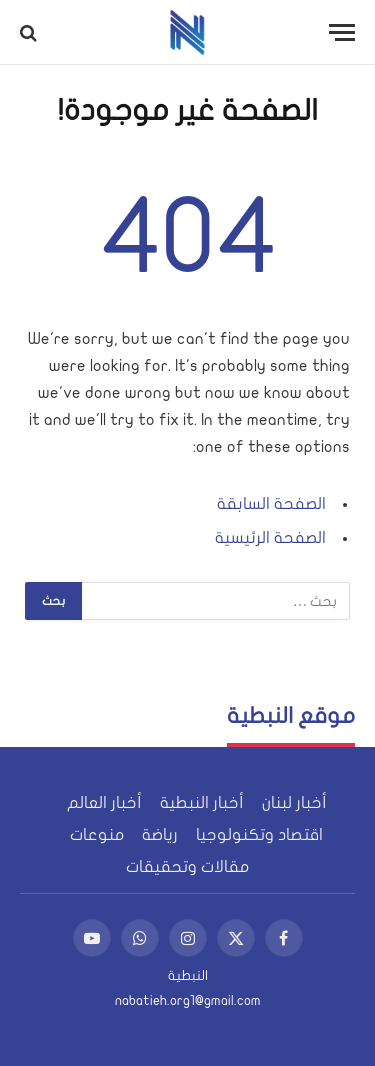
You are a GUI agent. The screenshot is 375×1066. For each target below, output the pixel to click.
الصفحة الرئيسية (270, 538)
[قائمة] (342, 32)
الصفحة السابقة (271, 504)
